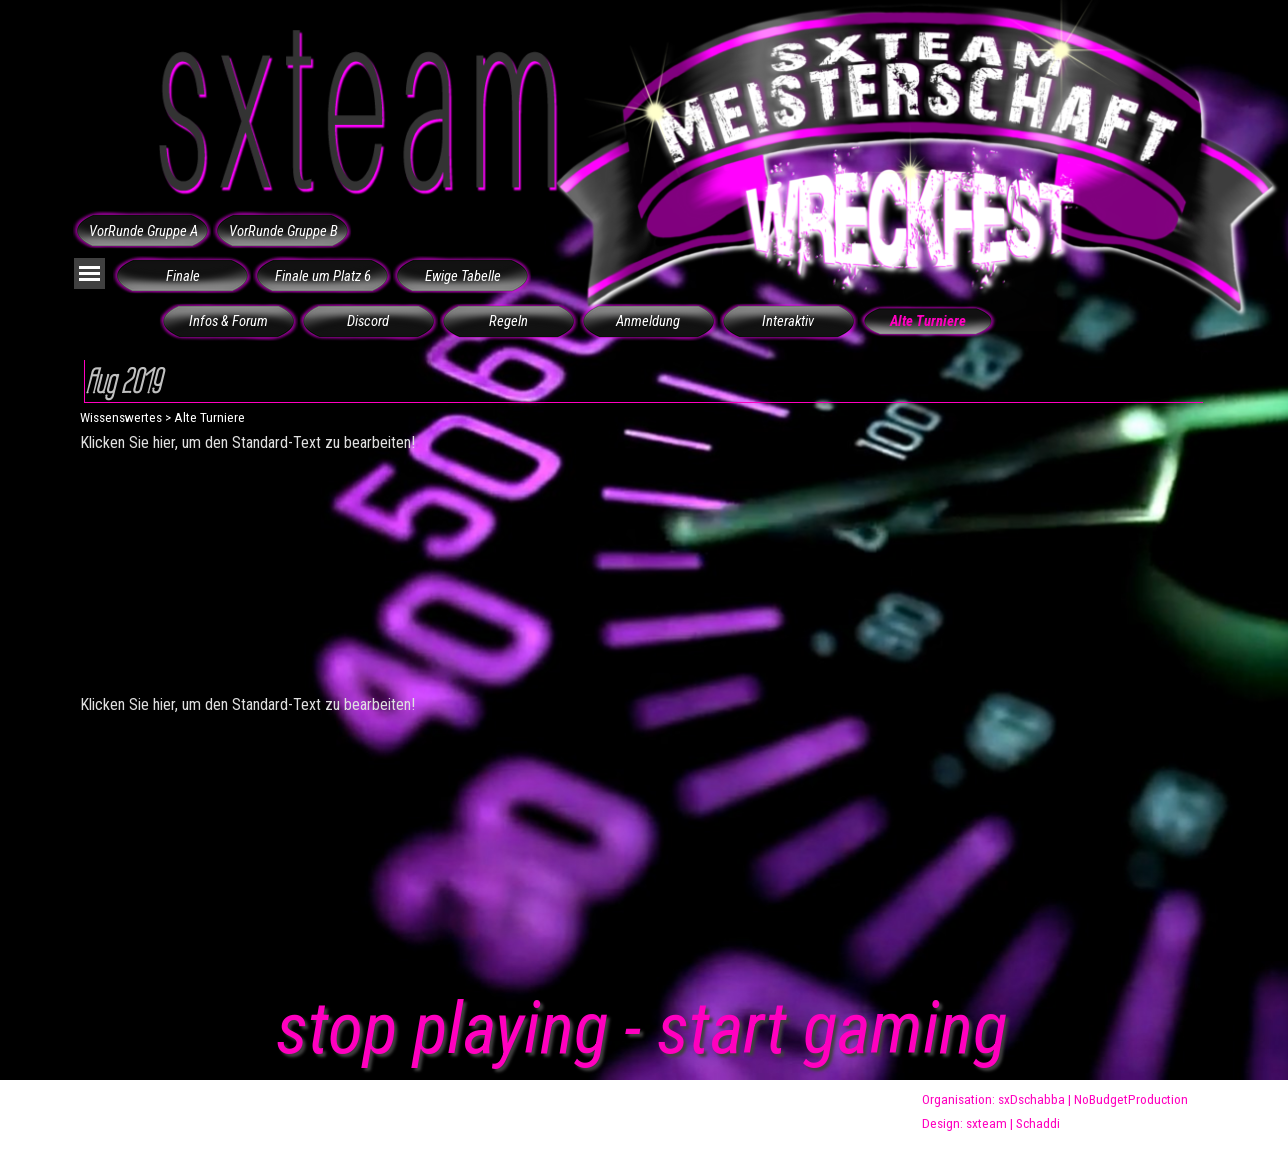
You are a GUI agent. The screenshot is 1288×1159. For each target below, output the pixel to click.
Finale (183, 276)
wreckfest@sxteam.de (759, 1111)
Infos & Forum (228, 321)
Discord (368, 321)
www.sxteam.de (399, 1111)
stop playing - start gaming (641, 1028)
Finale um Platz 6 (323, 276)
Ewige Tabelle (463, 276)
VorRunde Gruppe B (283, 231)
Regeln (508, 321)
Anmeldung (648, 321)
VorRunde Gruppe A (143, 231)
